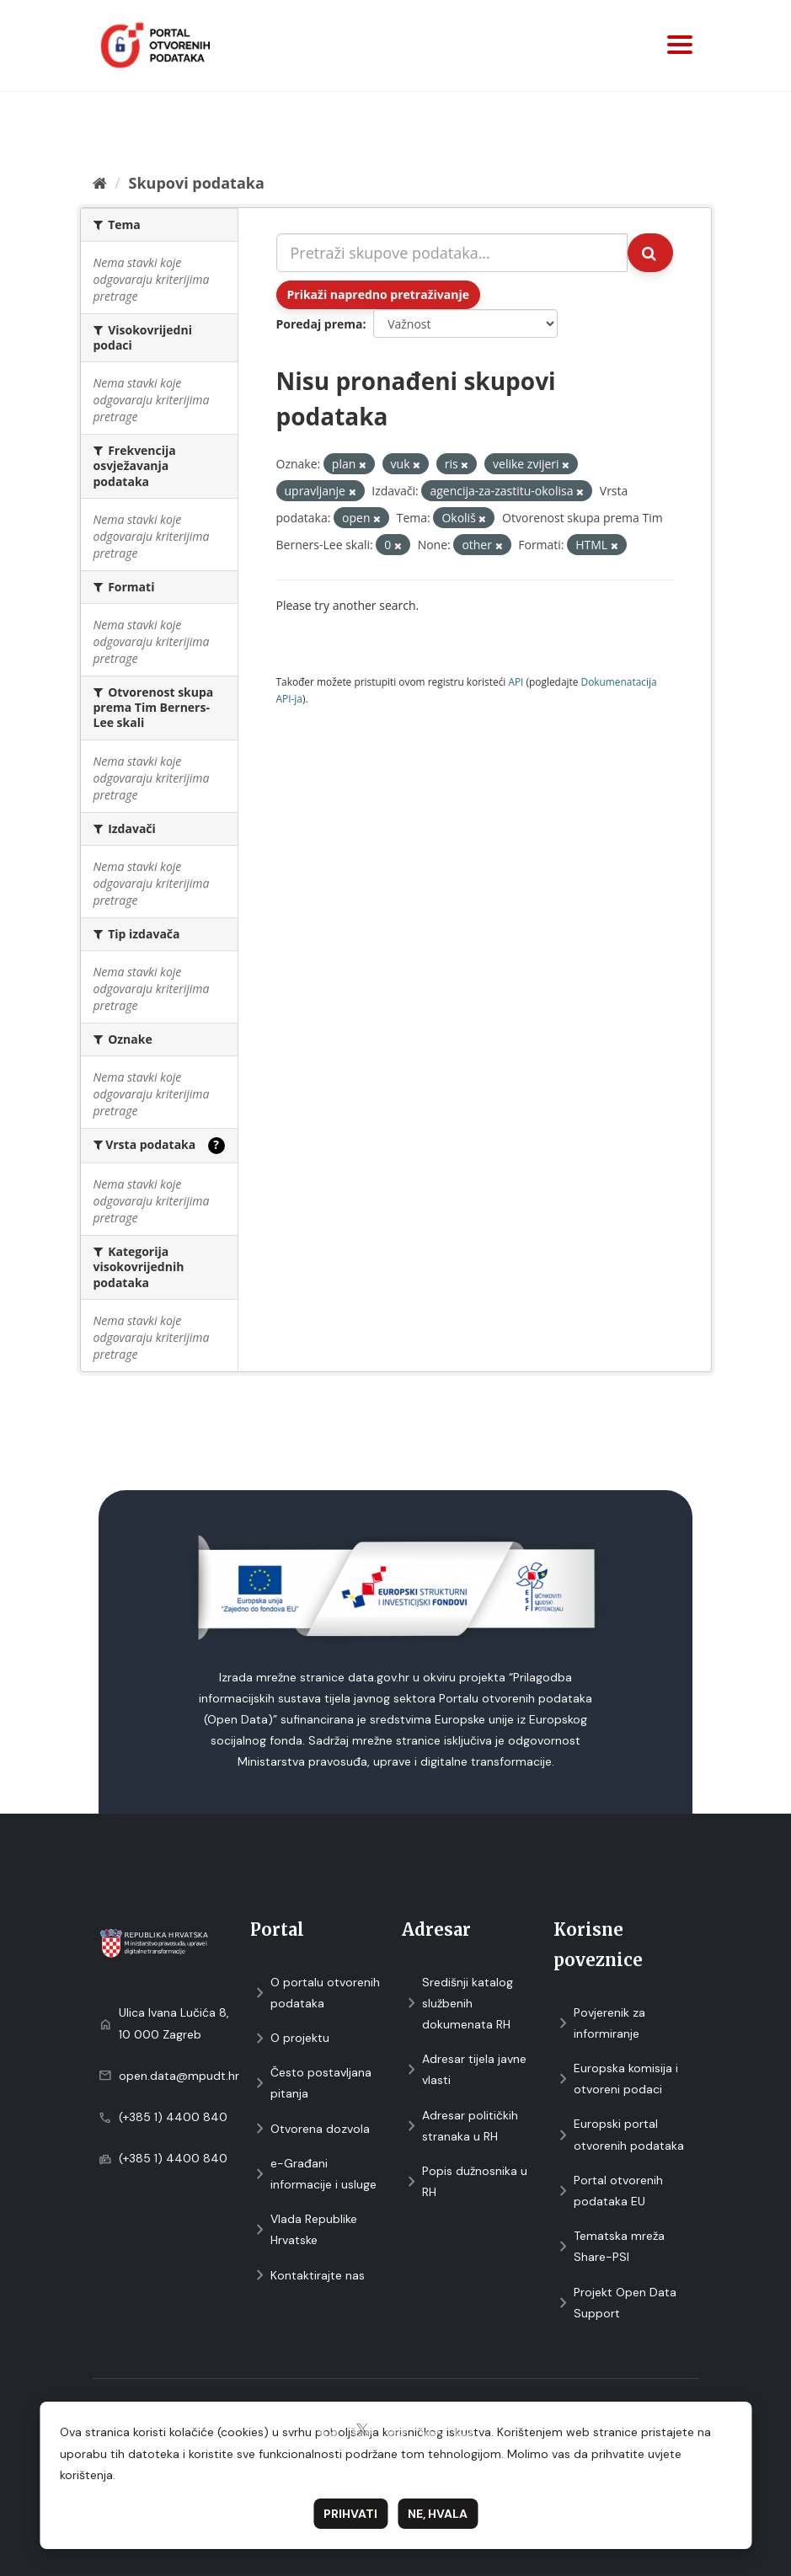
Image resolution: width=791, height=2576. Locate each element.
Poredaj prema (319, 324)
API (515, 681)
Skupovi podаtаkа (196, 183)
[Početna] (100, 183)
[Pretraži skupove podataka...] (452, 252)
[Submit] (650, 252)
